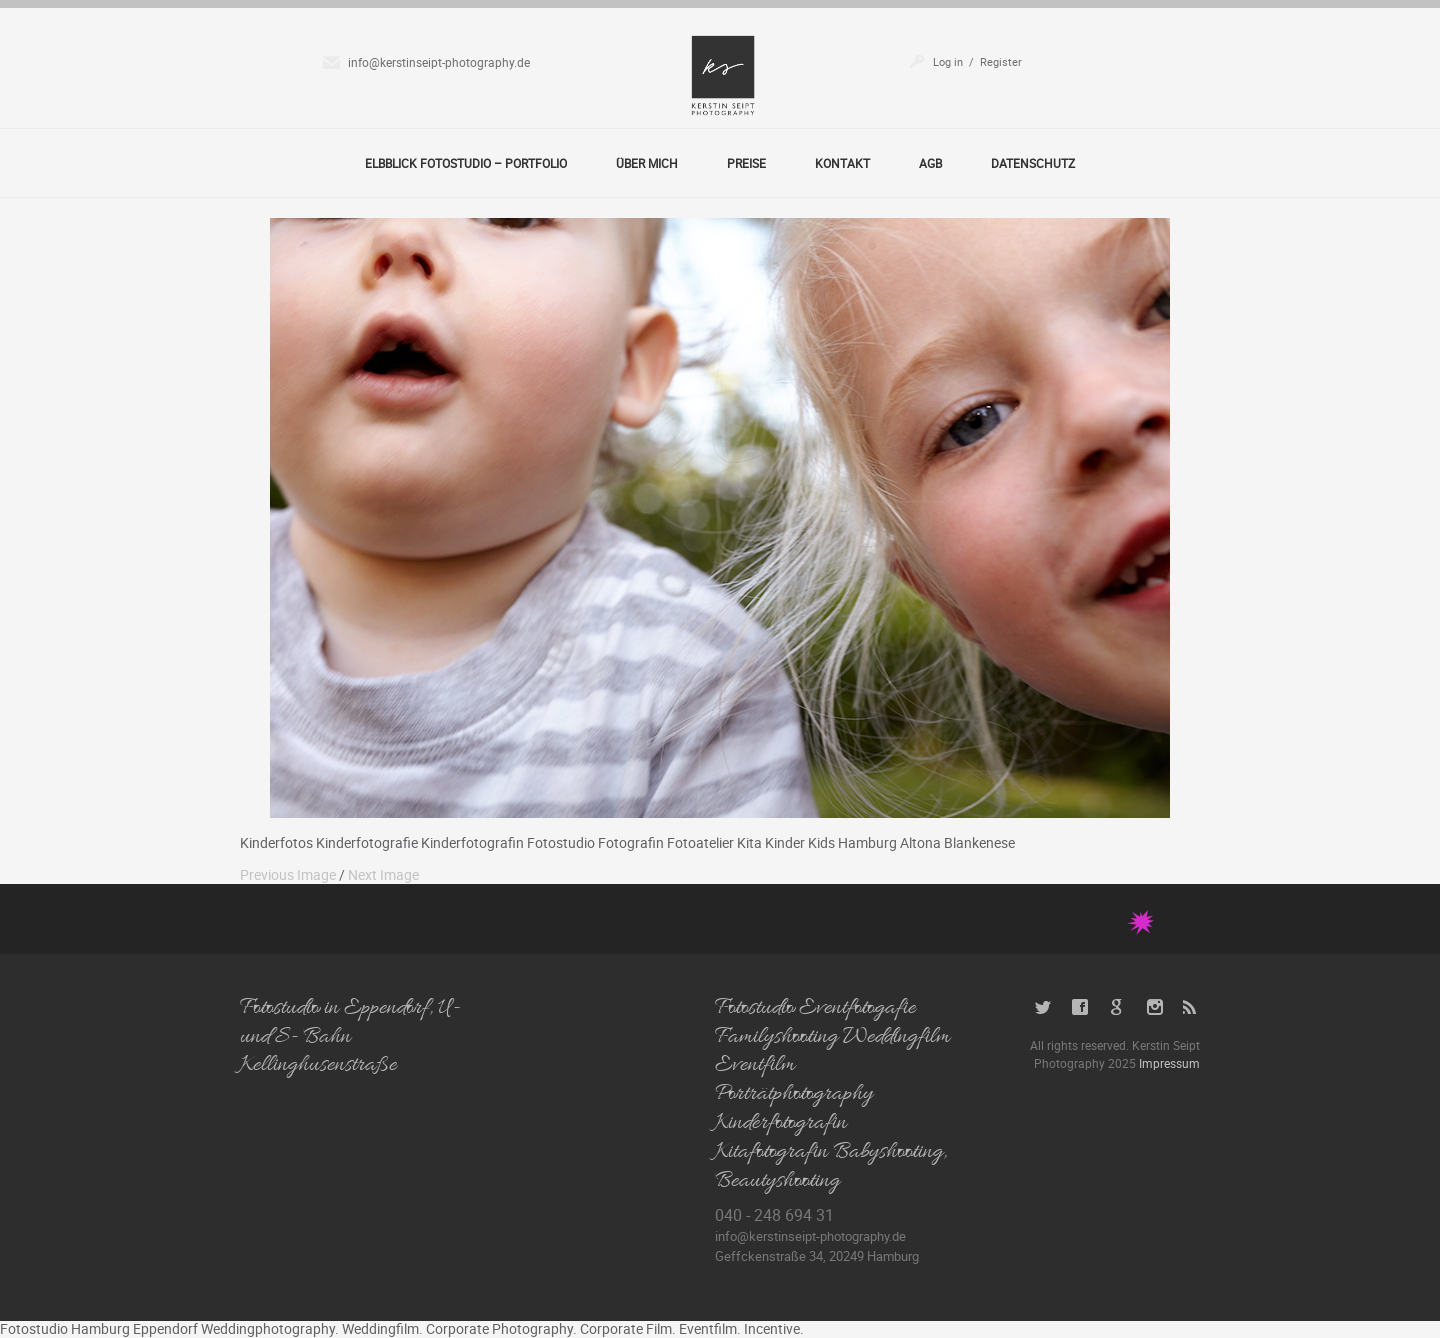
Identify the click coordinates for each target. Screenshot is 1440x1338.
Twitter (1043, 1007)
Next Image (383, 874)
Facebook (1080, 1007)
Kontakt (842, 163)
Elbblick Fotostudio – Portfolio (466, 163)
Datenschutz (1033, 163)
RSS (1191, 1007)
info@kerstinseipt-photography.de (439, 62)
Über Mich (647, 163)
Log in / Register (977, 61)
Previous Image (288, 874)
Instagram (1154, 1007)
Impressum (1169, 1063)
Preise (746, 163)
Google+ (1117, 1007)
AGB (930, 163)
